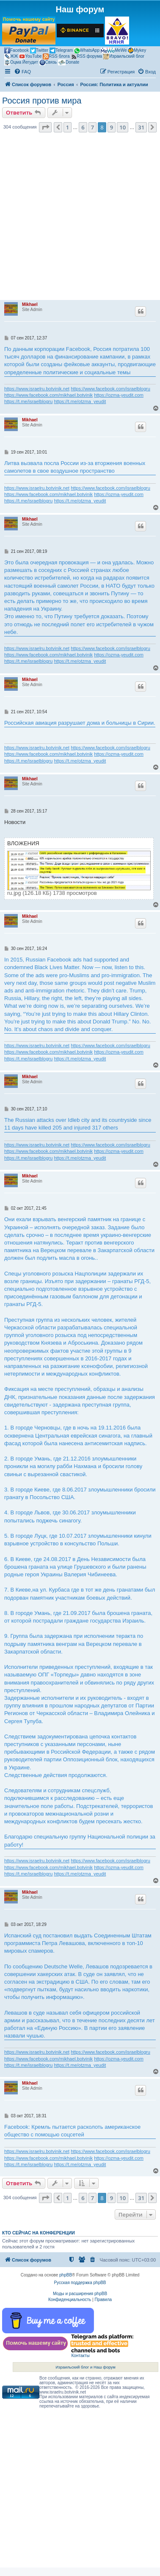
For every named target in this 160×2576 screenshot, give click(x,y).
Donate (68, 62)
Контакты (80, 2355)
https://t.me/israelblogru (28, 401)
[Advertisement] (79, 218)
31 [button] (141, 127)
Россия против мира (41, 100)
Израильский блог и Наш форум (85, 2367)
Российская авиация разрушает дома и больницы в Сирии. (79, 723)
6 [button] (82, 127)
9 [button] (111, 127)
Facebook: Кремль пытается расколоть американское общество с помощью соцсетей (72, 2131)
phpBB (65, 2275)
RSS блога (56, 56)
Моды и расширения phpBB (80, 2293)
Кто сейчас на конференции (38, 2232)
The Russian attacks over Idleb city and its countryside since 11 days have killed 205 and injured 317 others (78, 1124)
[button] (45, 127)
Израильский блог (123, 56)
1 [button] (67, 127)
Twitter (39, 50)
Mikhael (30, 304)
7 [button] (92, 127)
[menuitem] (22, 72)
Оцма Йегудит (21, 62)
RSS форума (86, 56)
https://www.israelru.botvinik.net (36, 388)
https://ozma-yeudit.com (118, 395)
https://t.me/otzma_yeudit (80, 401)
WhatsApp (86, 50)
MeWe (114, 50)
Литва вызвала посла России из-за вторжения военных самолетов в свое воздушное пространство (74, 467)
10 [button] (122, 127)
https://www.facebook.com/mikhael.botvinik (48, 395)
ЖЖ (11, 56)
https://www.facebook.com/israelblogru (110, 388)
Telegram (61, 50)
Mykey (137, 50)
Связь (48, 62)
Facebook (16, 50)
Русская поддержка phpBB (80, 2282)
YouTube (30, 56)
